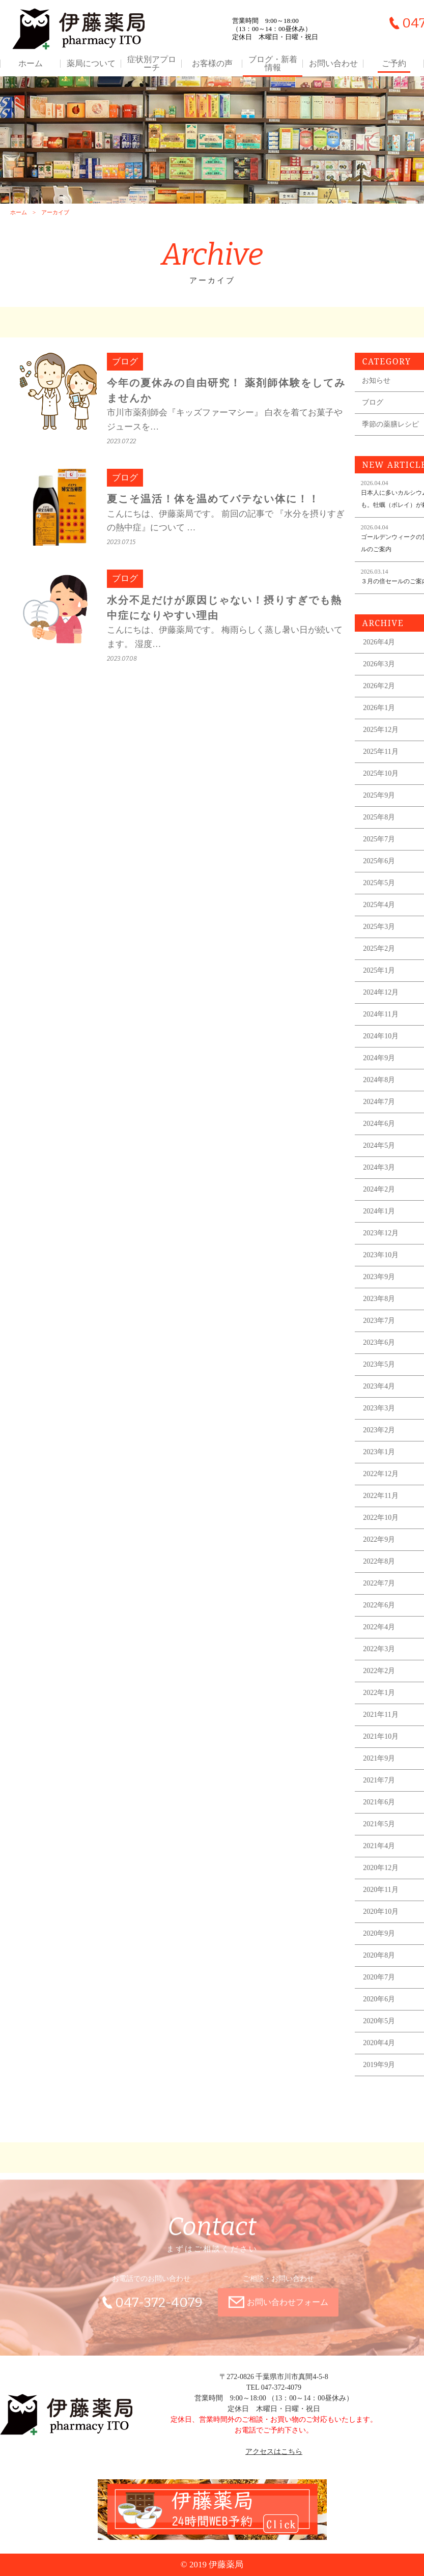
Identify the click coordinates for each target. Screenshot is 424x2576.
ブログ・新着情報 (272, 63)
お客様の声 (212, 64)
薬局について (91, 64)
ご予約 (394, 64)
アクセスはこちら (273, 2451)
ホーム (30, 64)
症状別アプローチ (151, 63)
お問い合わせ (333, 64)
